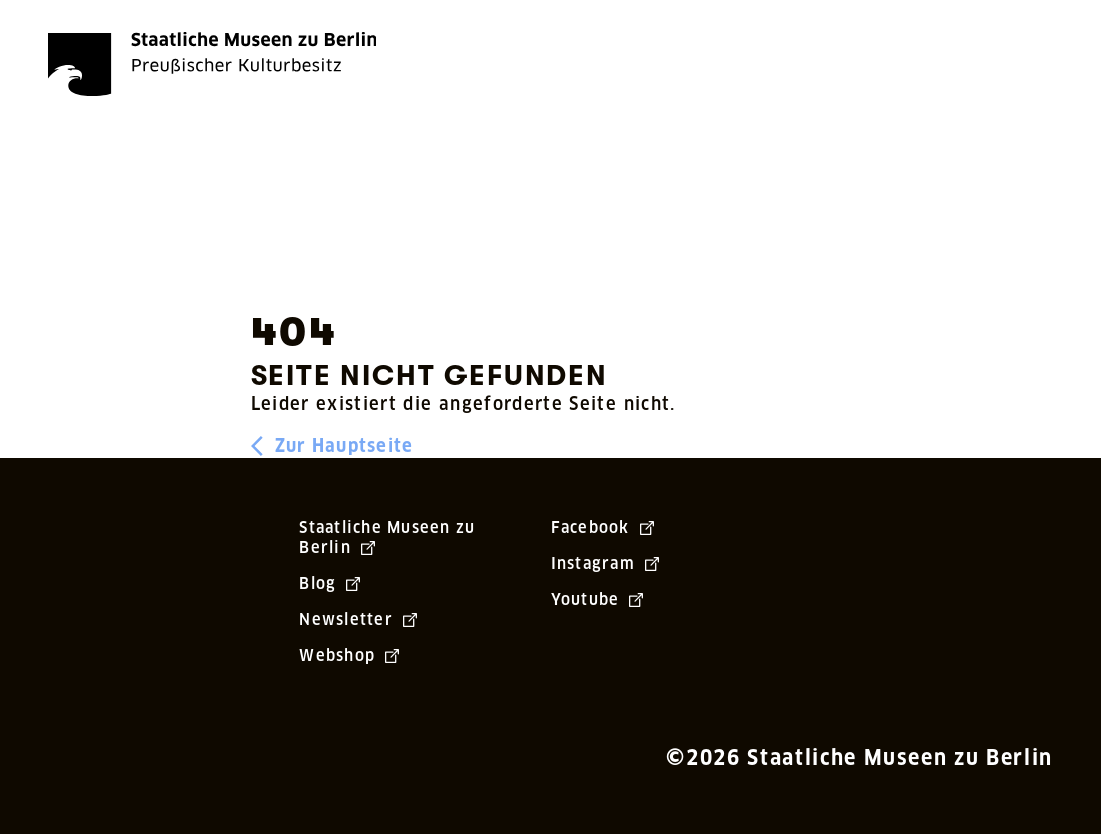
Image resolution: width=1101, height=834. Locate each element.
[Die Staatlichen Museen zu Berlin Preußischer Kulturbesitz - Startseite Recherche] (212, 64)
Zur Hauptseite (332, 446)
